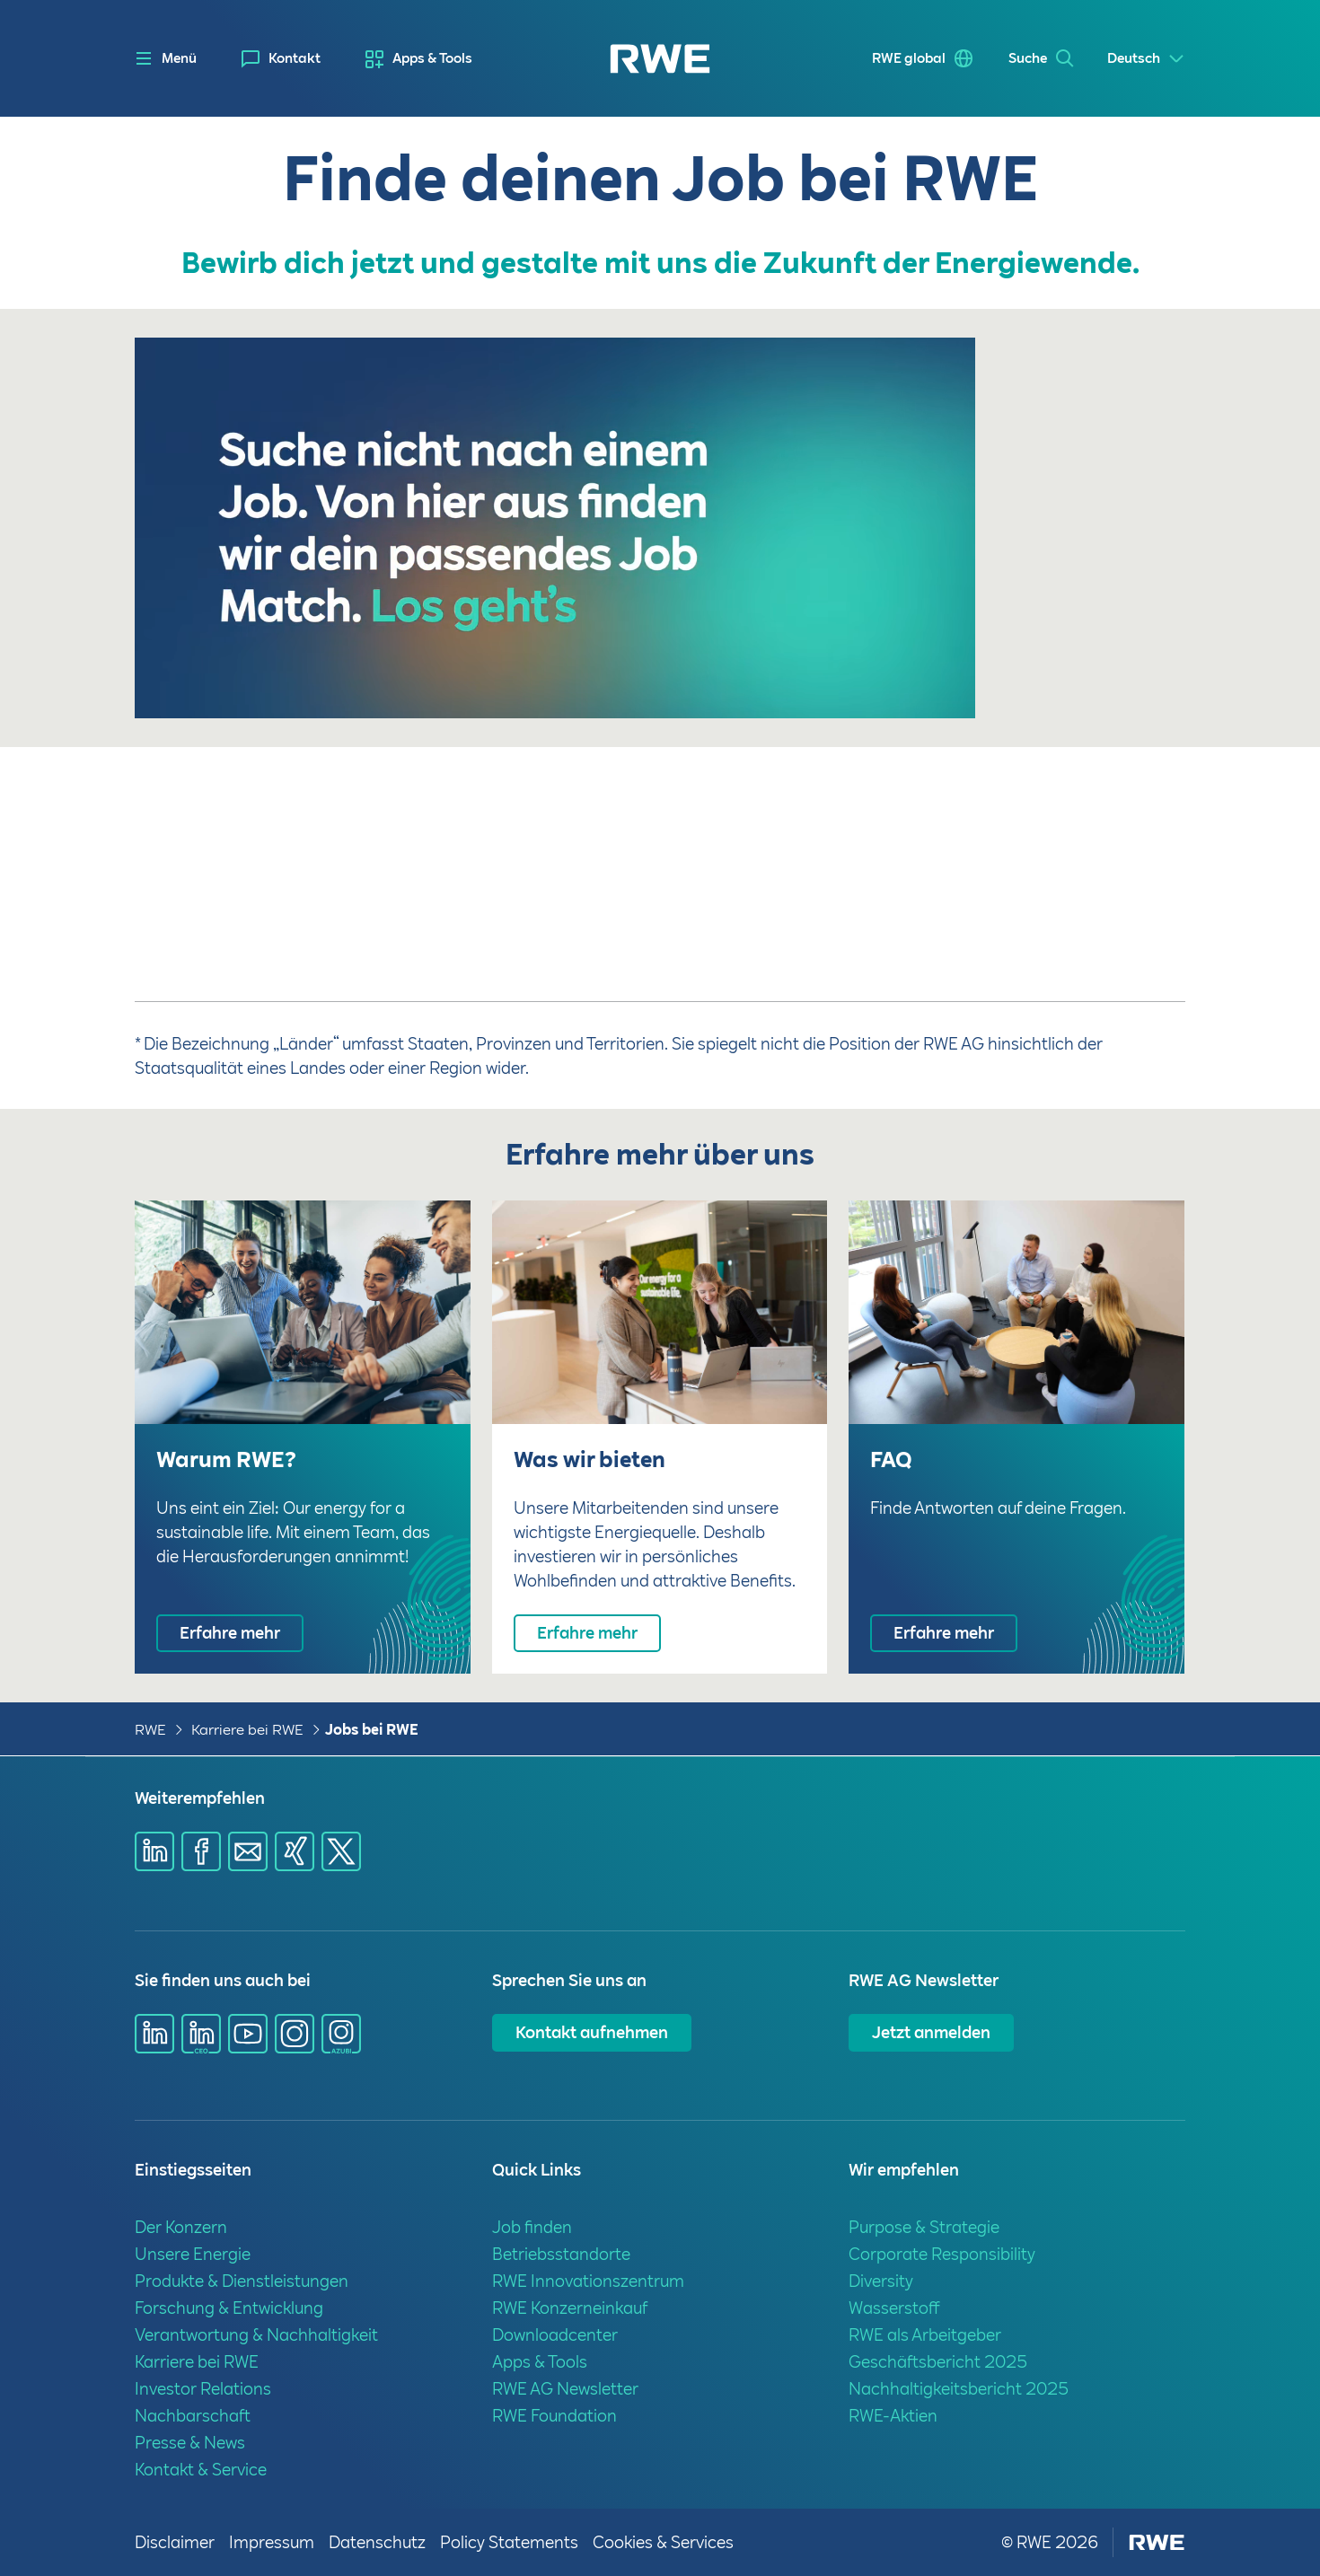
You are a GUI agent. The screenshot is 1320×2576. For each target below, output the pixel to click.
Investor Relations (203, 2388)
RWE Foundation (554, 2415)
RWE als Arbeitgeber (925, 2334)
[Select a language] (1146, 59)
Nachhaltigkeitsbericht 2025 (959, 2388)
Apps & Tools (432, 58)
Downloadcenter (555, 2334)
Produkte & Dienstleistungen (241, 2281)
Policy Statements (509, 2542)
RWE (150, 1729)
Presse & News (190, 2442)
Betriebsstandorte (561, 2254)
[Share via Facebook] (201, 1851)
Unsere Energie (193, 2254)
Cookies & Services (663, 2542)
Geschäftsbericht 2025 (938, 2361)
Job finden (532, 2227)
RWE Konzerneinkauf (569, 2308)
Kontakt (294, 58)
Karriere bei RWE (247, 1729)
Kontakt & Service (201, 2469)
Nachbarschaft (193, 2415)
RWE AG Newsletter (565, 2388)
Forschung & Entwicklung (229, 2308)
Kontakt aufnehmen (591, 2032)
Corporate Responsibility (942, 2254)
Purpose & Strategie (924, 2227)
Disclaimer (175, 2542)
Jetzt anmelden (931, 2032)
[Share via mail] (248, 1851)
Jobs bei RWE (371, 1729)
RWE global (906, 58)
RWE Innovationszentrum (588, 2281)
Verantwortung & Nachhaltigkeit (256, 2334)
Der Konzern (181, 2227)
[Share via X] (341, 1851)
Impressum (271, 2542)
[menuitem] (281, 59)
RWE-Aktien (893, 2415)
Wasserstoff (894, 2308)
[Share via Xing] (294, 1851)
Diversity (881, 2281)
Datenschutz (377, 2542)
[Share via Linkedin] (154, 1851)
